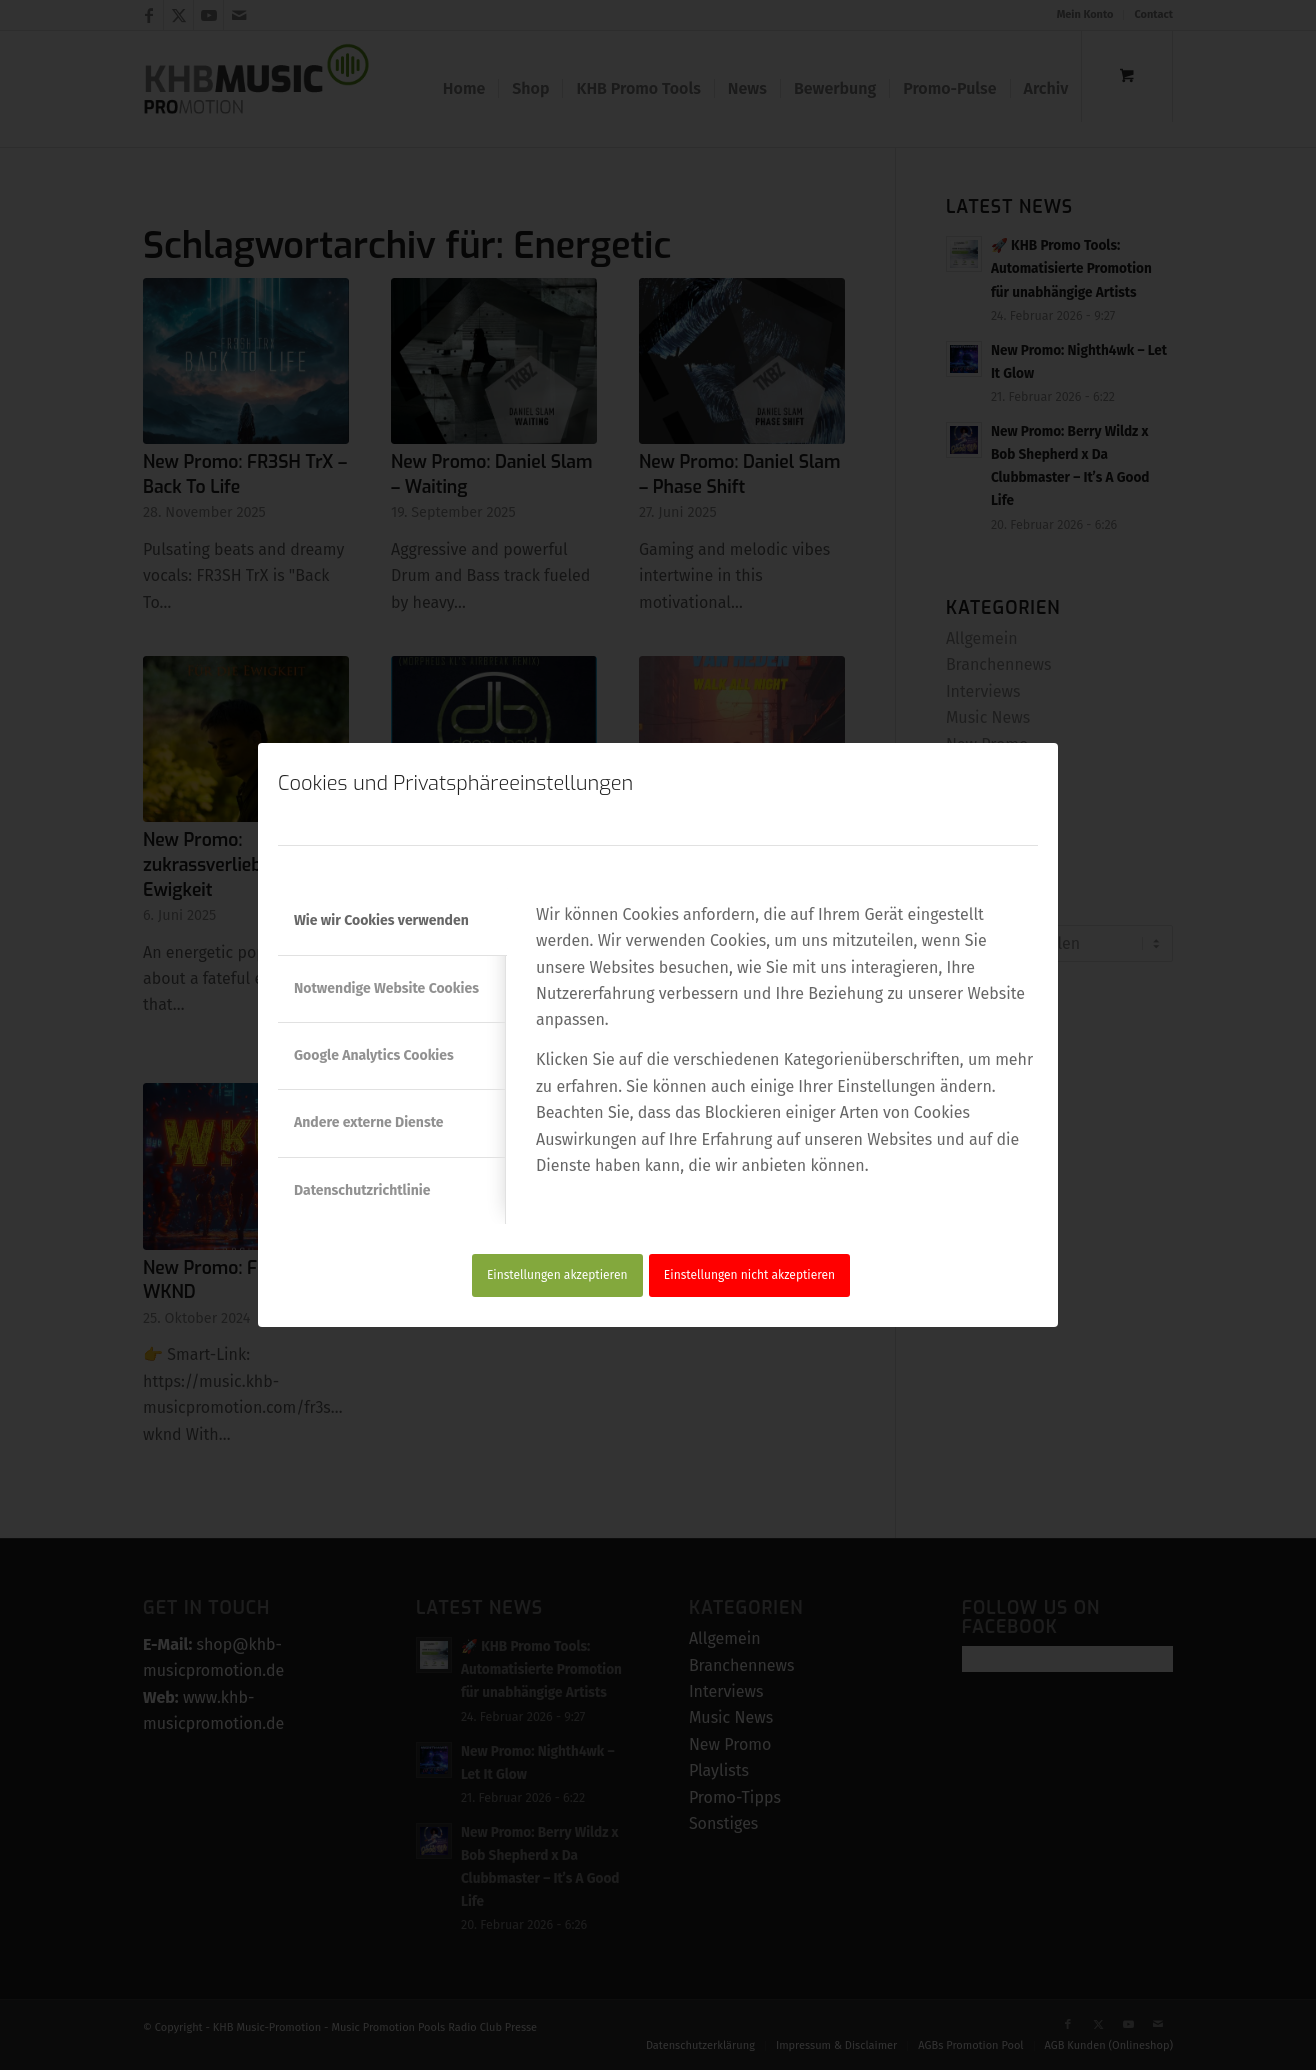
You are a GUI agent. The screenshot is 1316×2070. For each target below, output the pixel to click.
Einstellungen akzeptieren (557, 1275)
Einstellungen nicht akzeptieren (749, 1275)
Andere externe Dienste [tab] (369, 1122)
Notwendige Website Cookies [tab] (386, 988)
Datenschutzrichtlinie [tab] (362, 1190)
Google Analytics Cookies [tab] (374, 1055)
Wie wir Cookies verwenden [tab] (381, 920)
